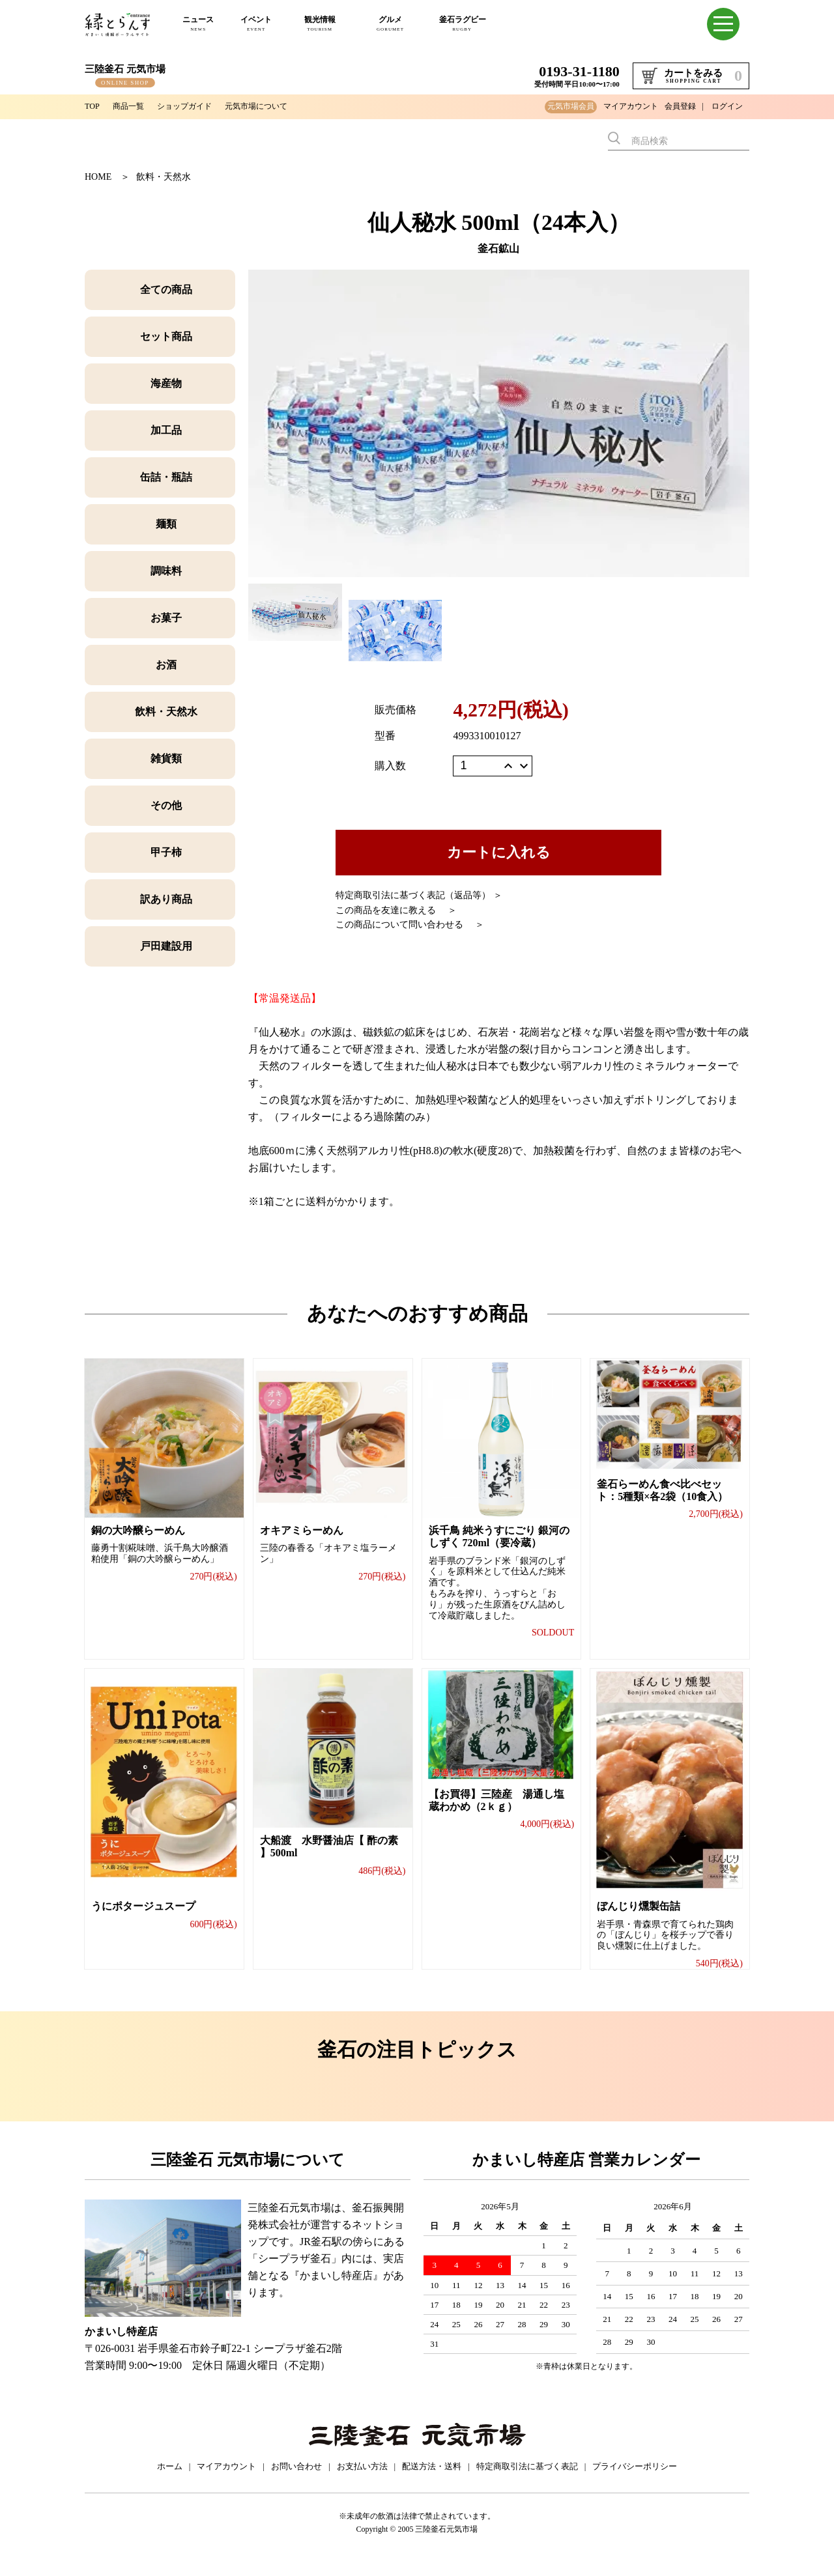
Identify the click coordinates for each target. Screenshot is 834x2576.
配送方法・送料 (431, 2480)
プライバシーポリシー (634, 2480)
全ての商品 (166, 289)
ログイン (727, 106)
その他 (166, 805)
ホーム (169, 2480)
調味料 (166, 570)
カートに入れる (499, 852)
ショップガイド (196, 106)
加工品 (166, 430)
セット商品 (166, 336)
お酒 (166, 664)
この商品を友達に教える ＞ (396, 910)
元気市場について (277, 106)
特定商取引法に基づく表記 (527, 2480)
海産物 (166, 383)
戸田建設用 (166, 946)
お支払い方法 (362, 2480)
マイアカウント (630, 106)
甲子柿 (166, 852)
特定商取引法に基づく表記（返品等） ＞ (419, 895)
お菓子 (166, 617)
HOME (98, 177)
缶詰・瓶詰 (166, 477)
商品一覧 (133, 106)
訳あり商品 (166, 899)
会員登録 (680, 106)
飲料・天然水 (163, 177)
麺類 (166, 524)
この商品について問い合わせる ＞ (410, 924)
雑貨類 (166, 758)
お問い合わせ (296, 2480)
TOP (93, 106)
